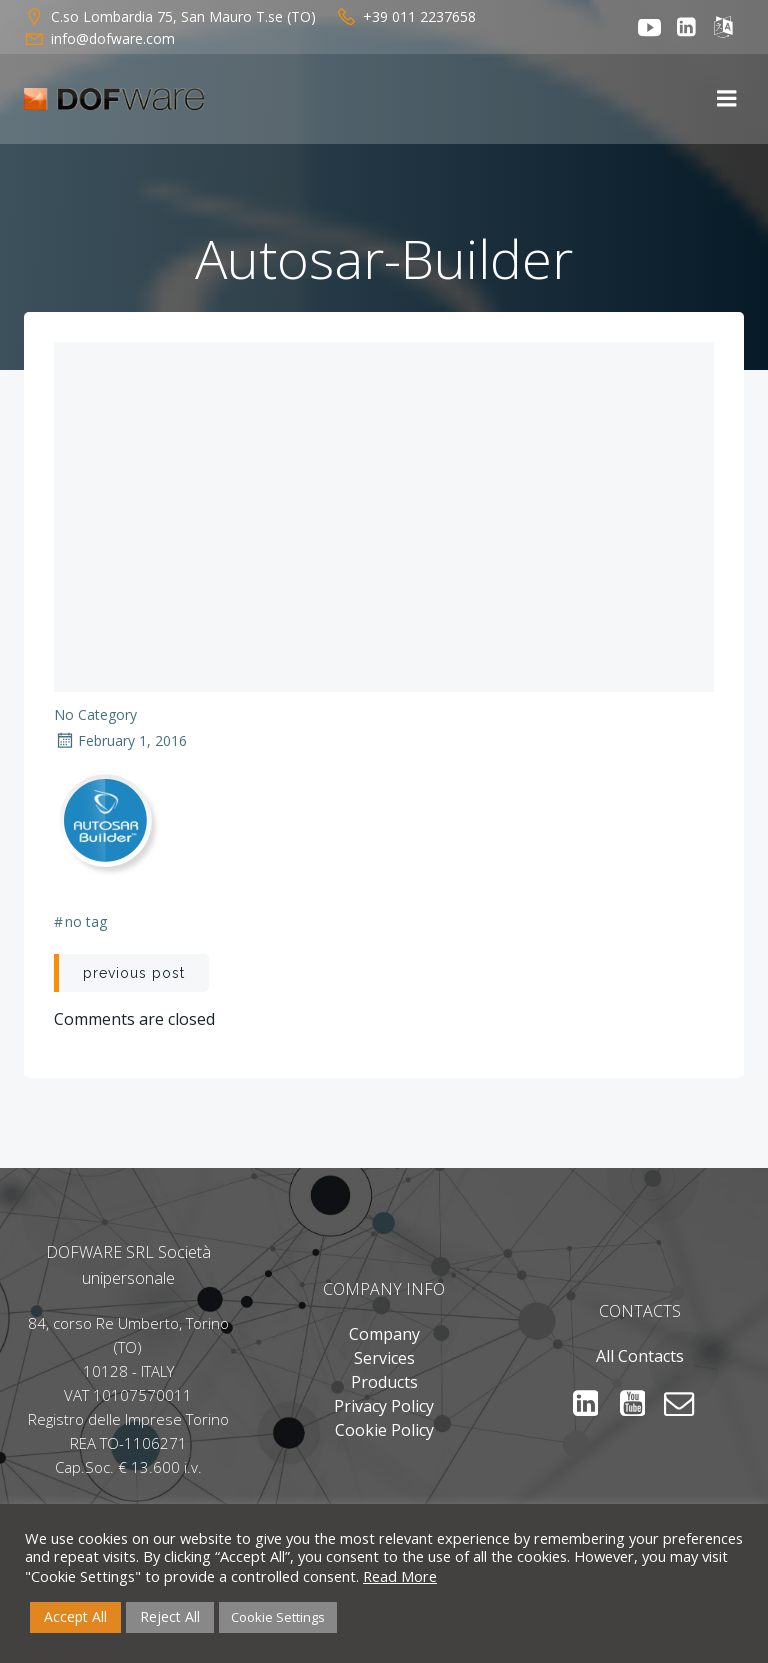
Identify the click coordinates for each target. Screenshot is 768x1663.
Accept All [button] (75, 1616)
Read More (400, 1576)
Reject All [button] (170, 1616)
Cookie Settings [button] (278, 1617)
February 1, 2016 (120, 740)
